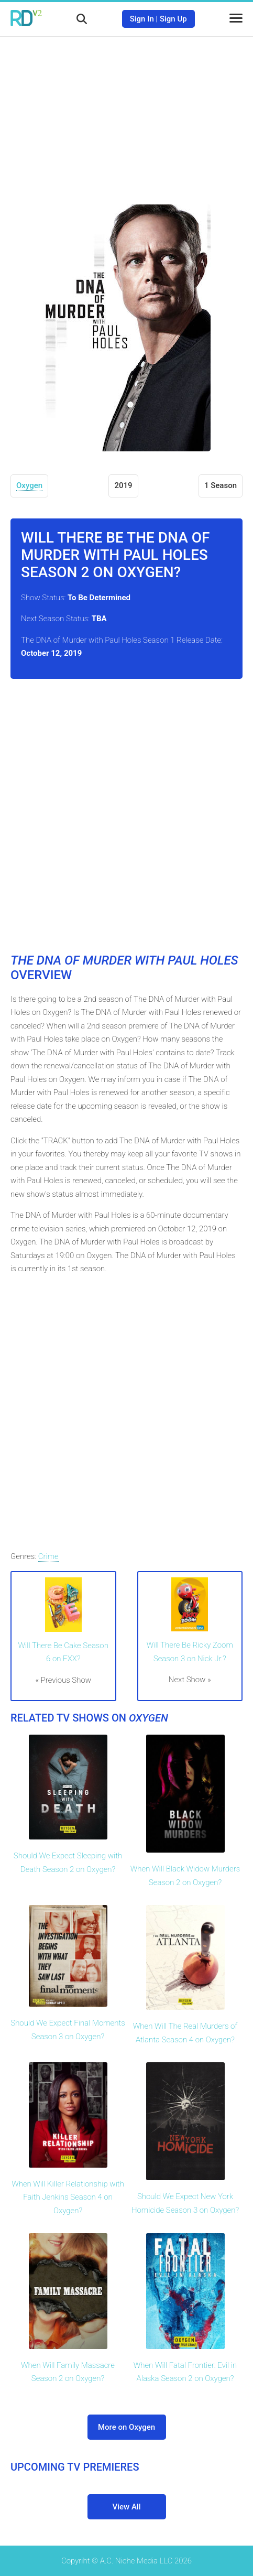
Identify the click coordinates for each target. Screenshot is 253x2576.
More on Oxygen (126, 2427)
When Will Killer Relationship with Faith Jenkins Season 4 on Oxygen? (68, 2197)
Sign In (142, 19)
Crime (48, 1556)
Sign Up (173, 19)
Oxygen (29, 485)
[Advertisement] (126, 112)
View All (127, 2507)
